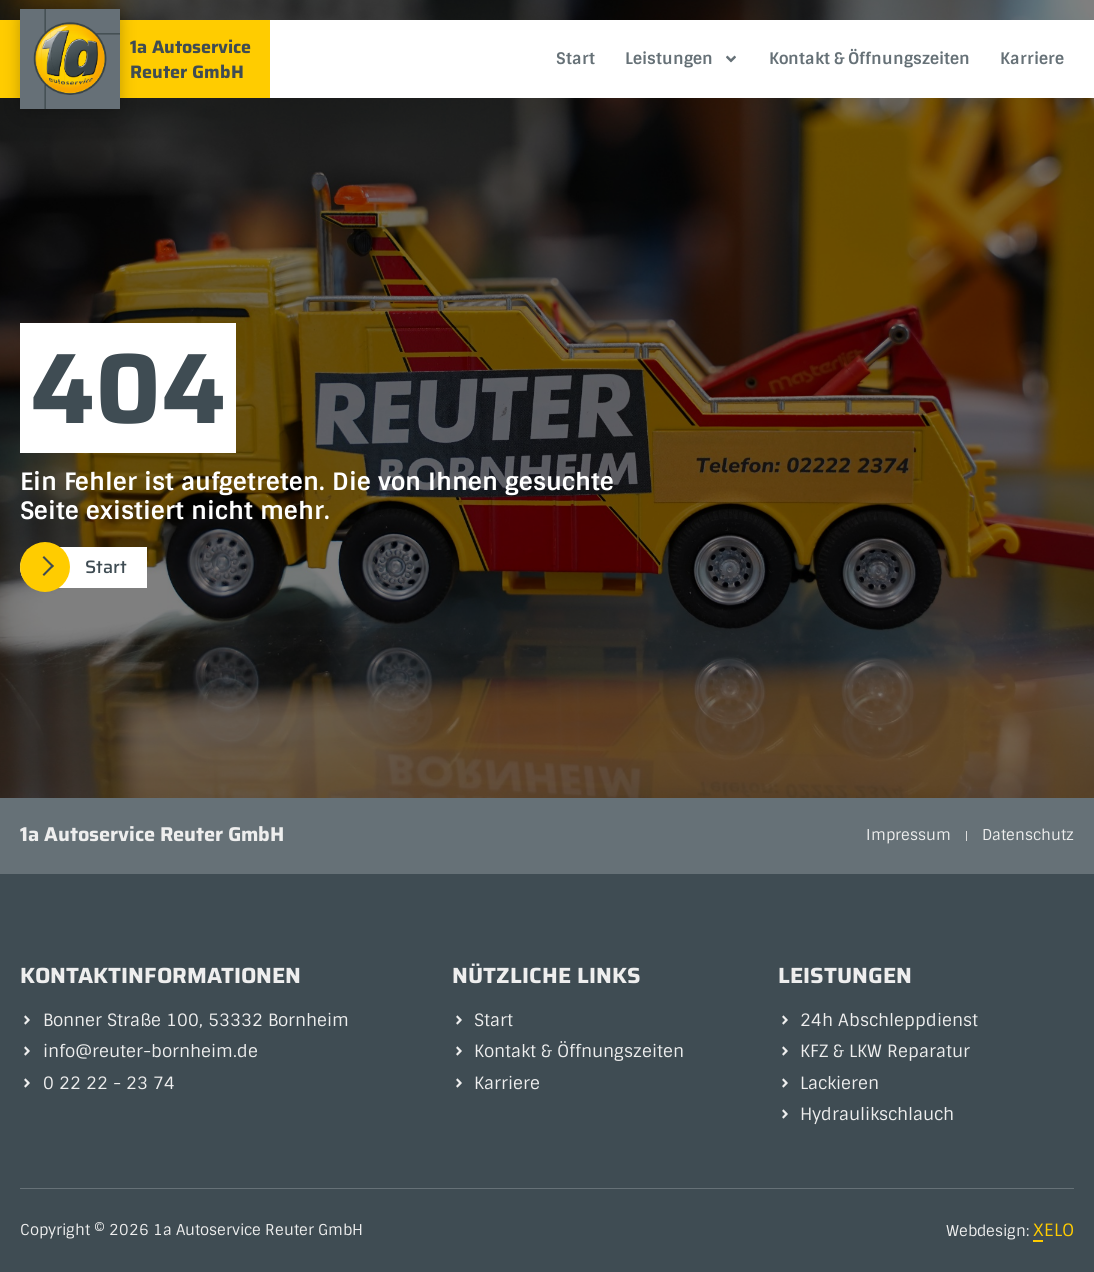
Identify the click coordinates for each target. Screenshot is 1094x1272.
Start (575, 58)
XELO (1053, 1230)
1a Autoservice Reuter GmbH (190, 60)
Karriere (1032, 58)
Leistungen (682, 59)
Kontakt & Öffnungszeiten (869, 58)
